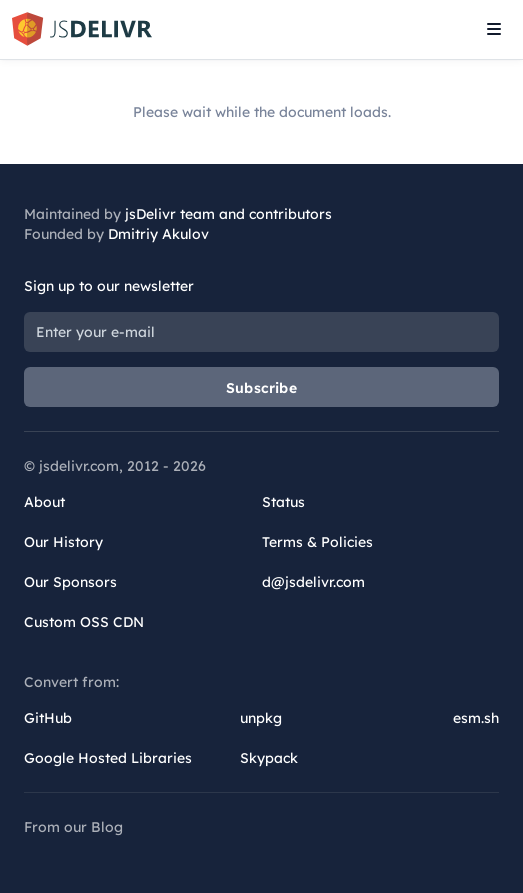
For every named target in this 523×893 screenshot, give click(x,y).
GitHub (48, 718)
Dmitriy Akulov (158, 234)
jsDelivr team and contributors (228, 214)
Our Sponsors (70, 582)
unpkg (261, 718)
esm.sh (476, 718)
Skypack (269, 758)
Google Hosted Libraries (108, 758)
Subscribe (261, 388)
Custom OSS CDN (84, 622)
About (44, 502)
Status (283, 502)
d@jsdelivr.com (313, 582)
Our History (63, 542)
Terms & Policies (317, 542)
